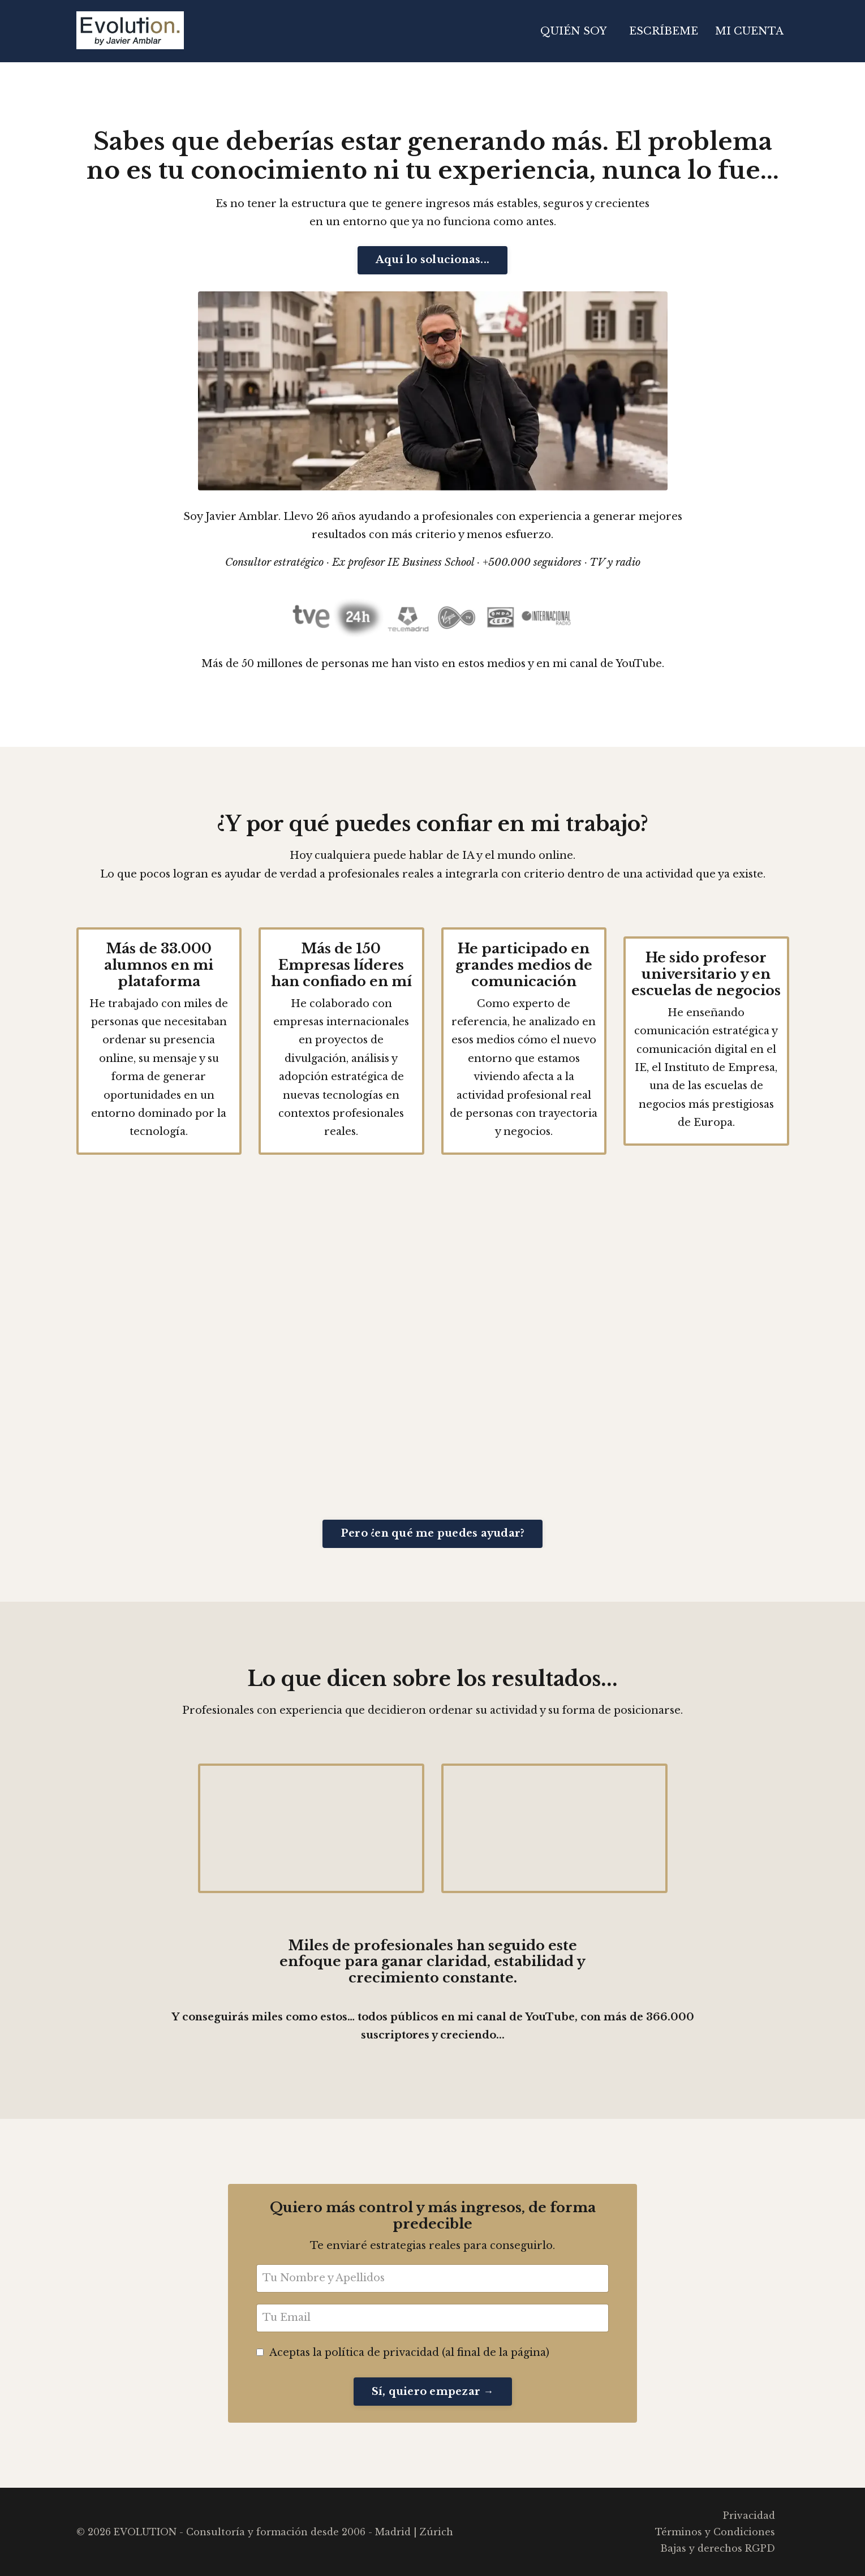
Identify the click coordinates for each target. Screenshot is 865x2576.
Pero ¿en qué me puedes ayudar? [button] (433, 1533)
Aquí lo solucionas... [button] (432, 259)
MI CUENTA (749, 31)
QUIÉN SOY (573, 31)
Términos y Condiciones (715, 2532)
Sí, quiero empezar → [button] (433, 2391)
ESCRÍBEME (663, 31)
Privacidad (749, 2515)
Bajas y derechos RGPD (717, 2548)
